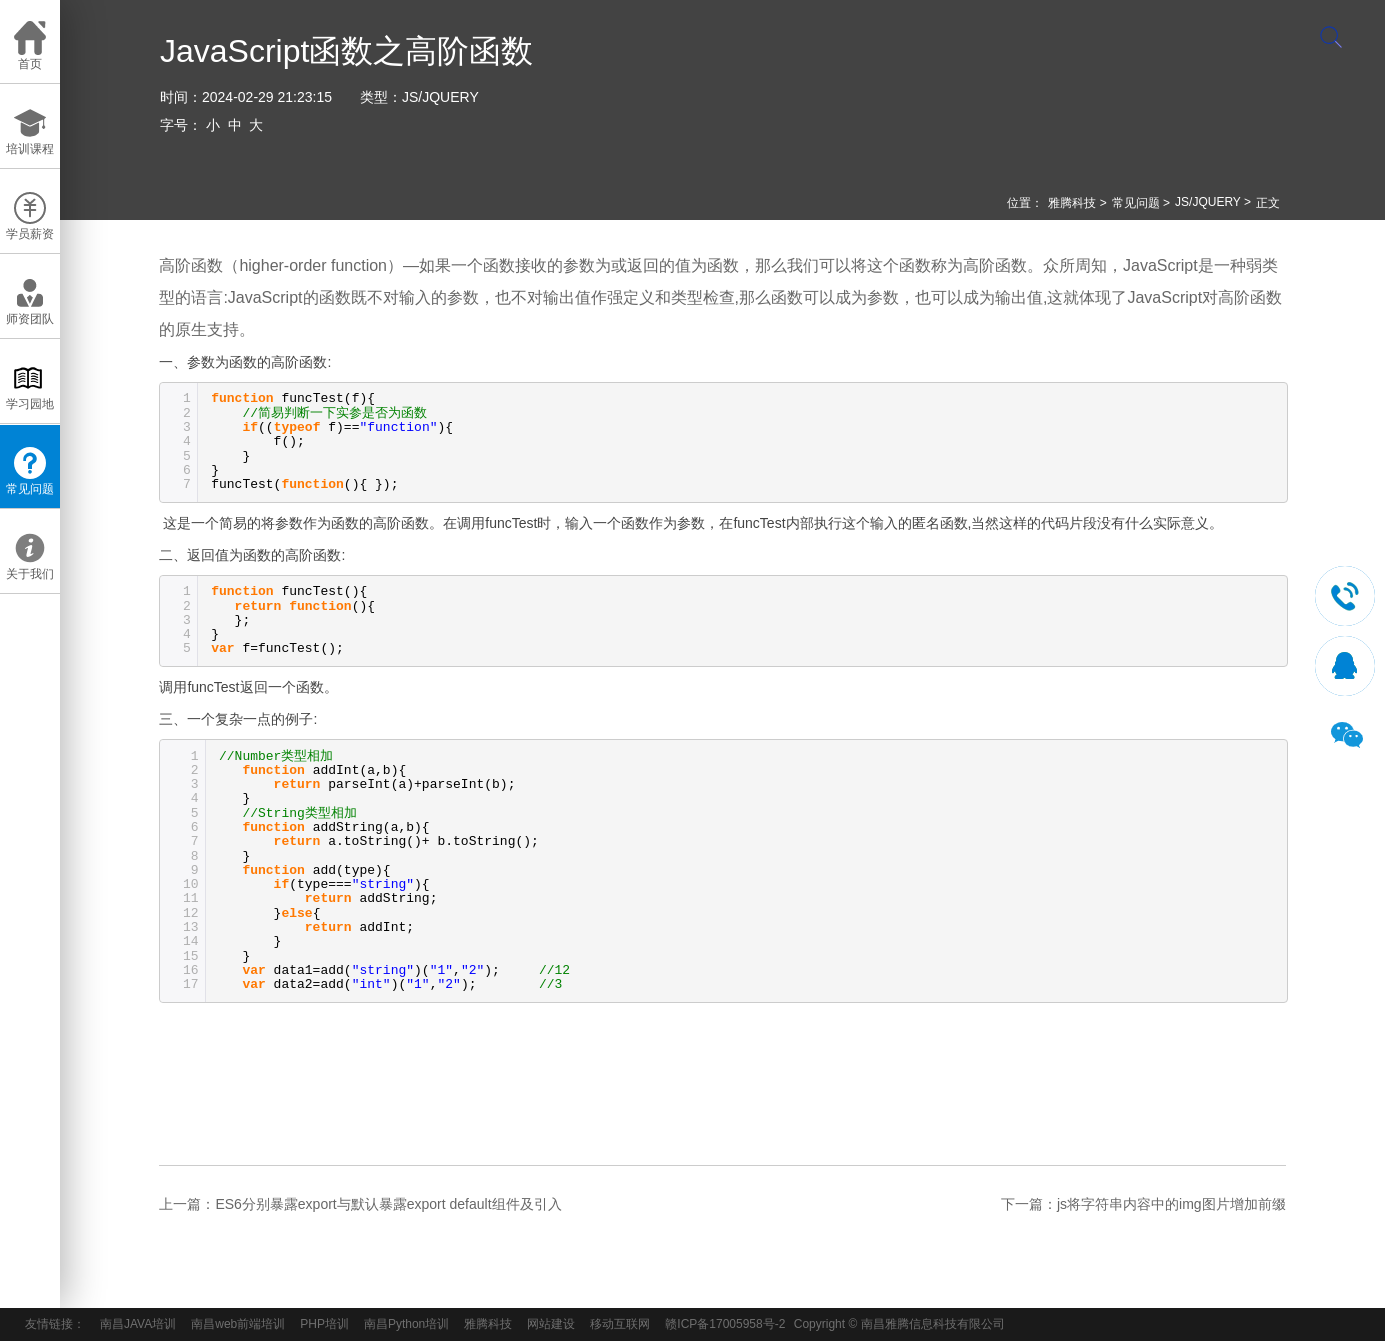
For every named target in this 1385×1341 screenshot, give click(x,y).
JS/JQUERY (440, 97)
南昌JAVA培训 (138, 1324)
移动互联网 (620, 1324)
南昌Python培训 (406, 1324)
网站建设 (551, 1324)
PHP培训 (324, 1324)
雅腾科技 (1072, 203)
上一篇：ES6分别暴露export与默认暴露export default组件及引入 (360, 1204)
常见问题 (1136, 203)
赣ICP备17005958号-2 (725, 1324)
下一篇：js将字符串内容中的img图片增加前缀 (1143, 1204)
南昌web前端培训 (238, 1324)
